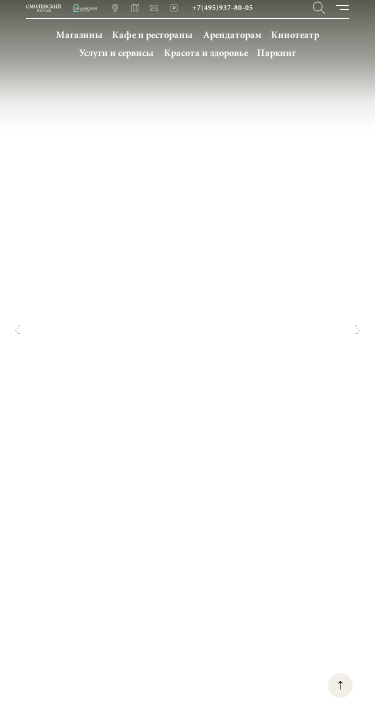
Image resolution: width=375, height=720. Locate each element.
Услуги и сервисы (116, 52)
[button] (16, 329)
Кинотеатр (295, 34)
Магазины (79, 34)
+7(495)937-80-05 (222, 7)
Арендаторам (232, 34)
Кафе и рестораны (152, 34)
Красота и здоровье (206, 52)
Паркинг (276, 52)
